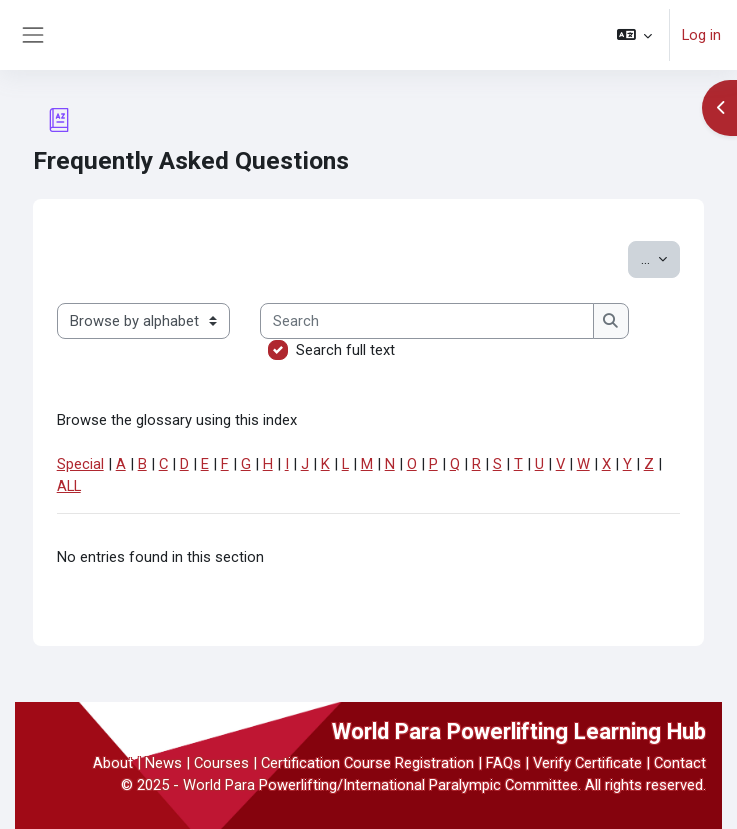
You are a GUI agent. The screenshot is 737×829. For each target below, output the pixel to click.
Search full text (345, 350)
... (660, 257)
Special (80, 464)
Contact (680, 763)
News (163, 763)
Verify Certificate (587, 763)
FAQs (503, 763)
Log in (701, 35)
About (113, 763)
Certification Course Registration (367, 763)
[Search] (427, 321)
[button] (634, 35)
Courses (221, 763)
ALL (69, 486)
